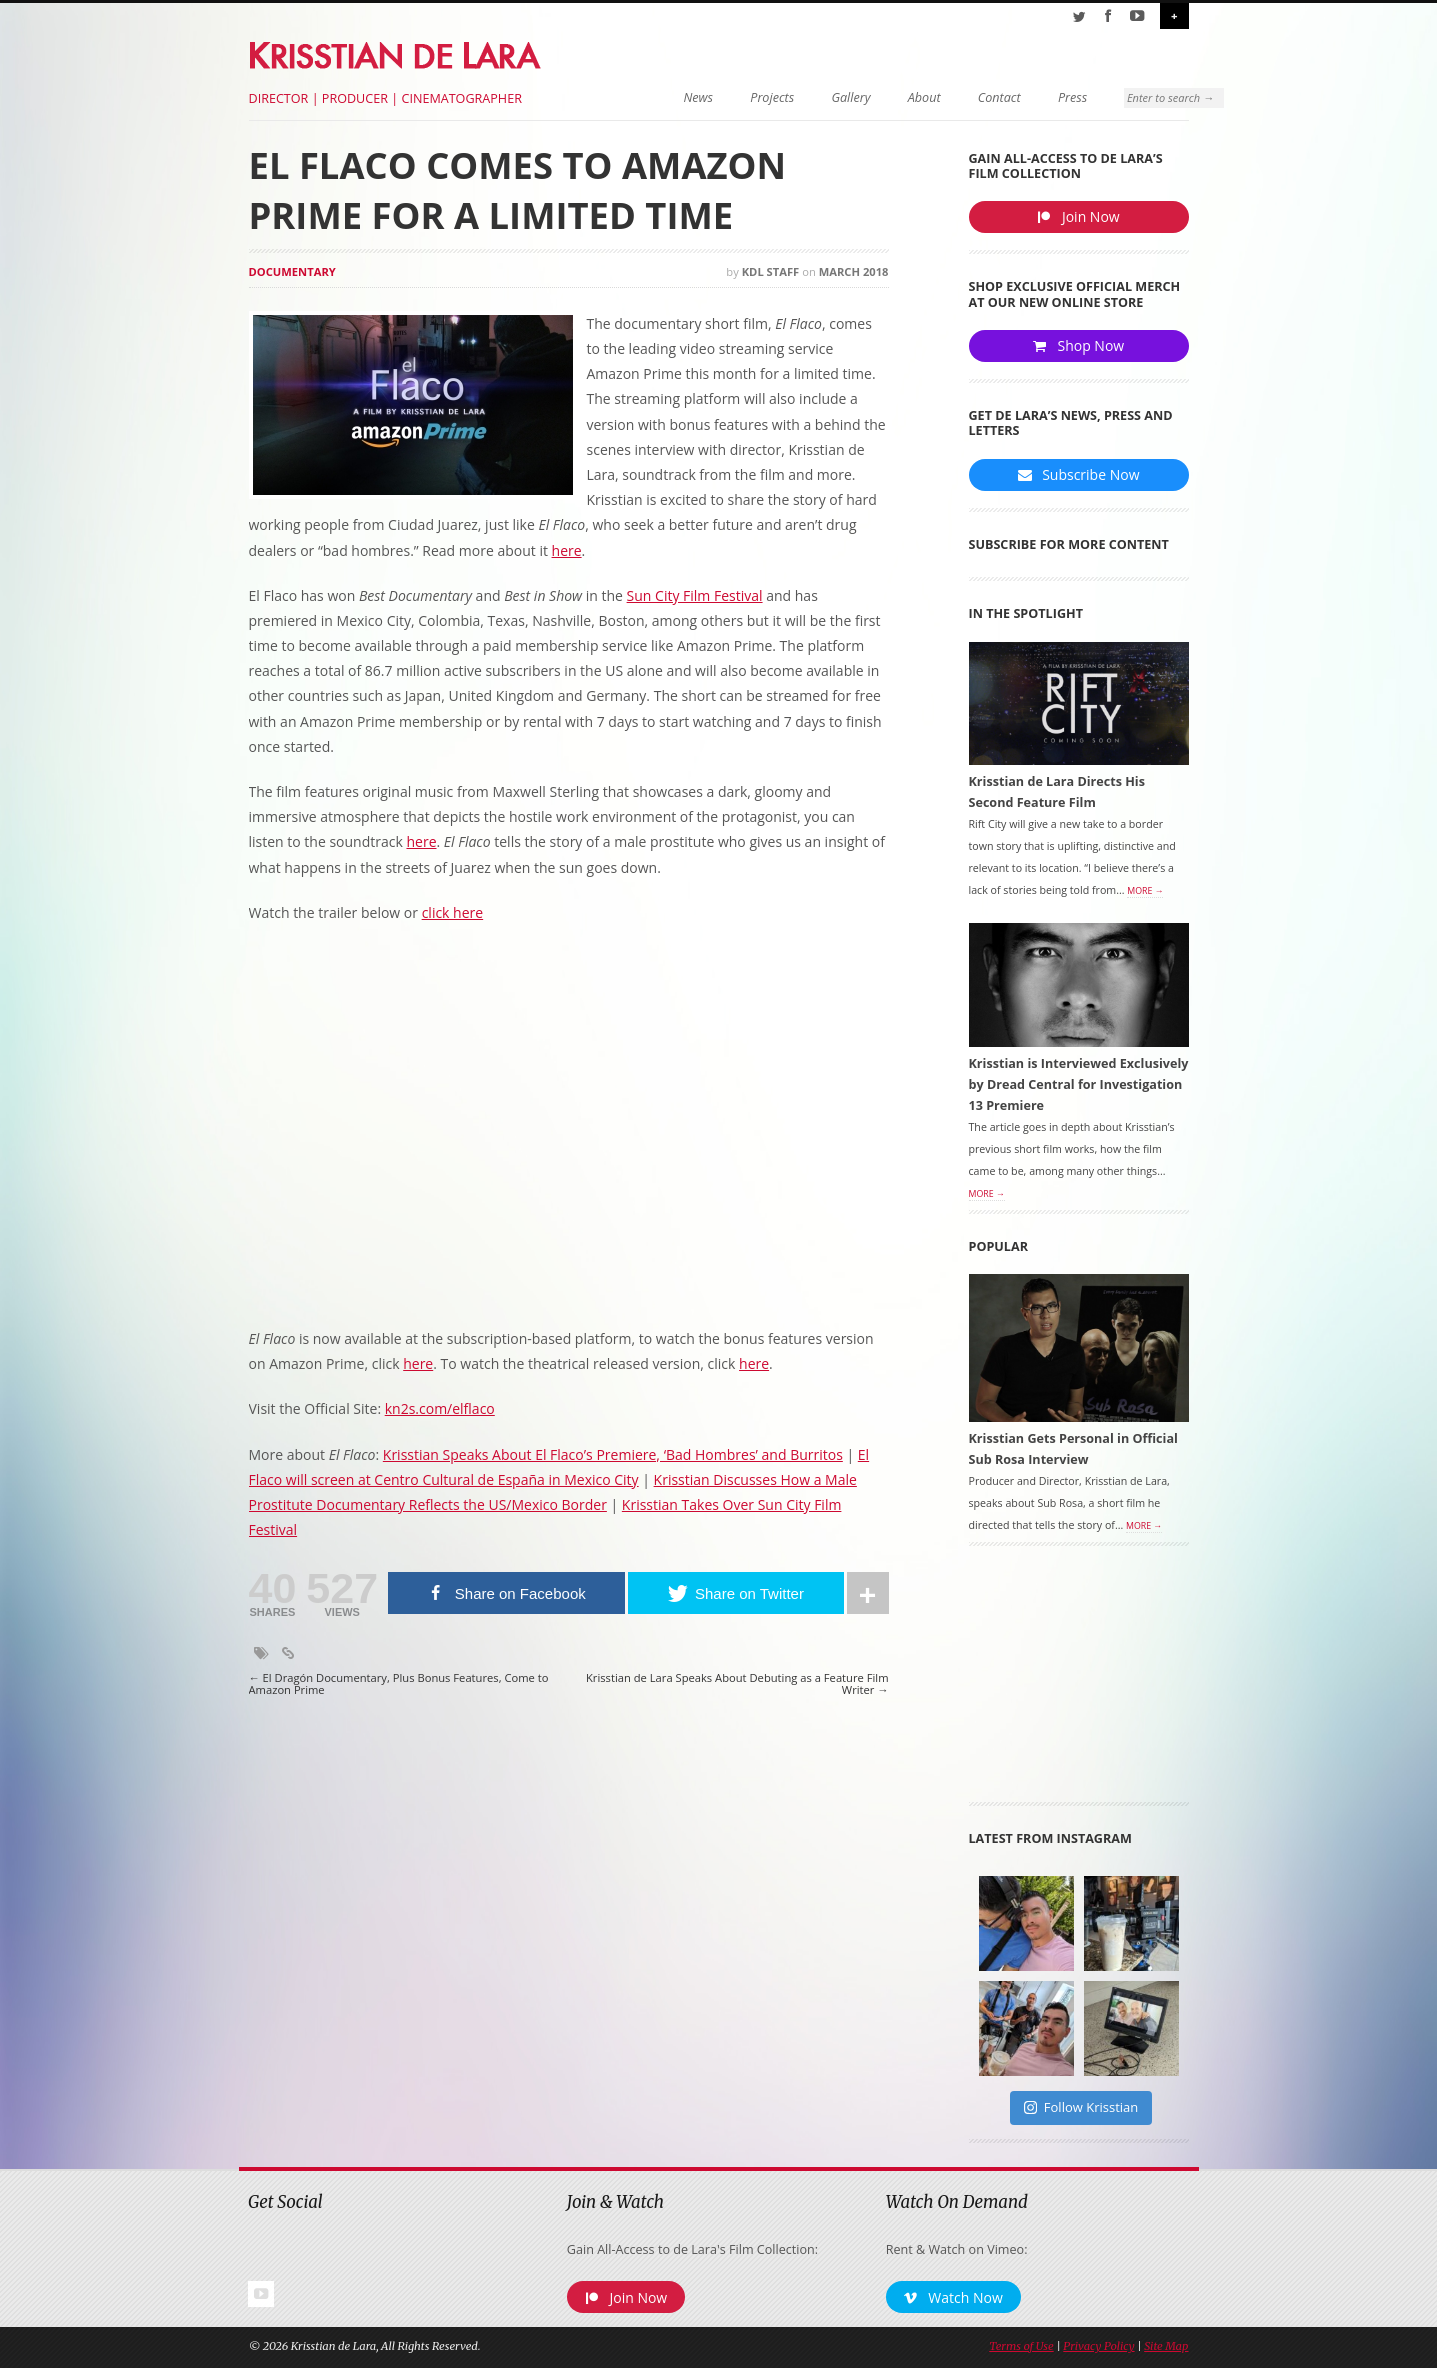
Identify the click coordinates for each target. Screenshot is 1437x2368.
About (871, 97)
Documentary (292, 271)
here (567, 550)
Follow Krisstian (1081, 2111)
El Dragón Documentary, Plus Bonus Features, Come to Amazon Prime (399, 1684)
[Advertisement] (1079, 1684)
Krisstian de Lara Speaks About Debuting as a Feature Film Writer (737, 1684)
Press (1019, 97)
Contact (946, 97)
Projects (720, 97)
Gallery (798, 97)
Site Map (1166, 2351)
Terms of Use (1021, 2351)
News (646, 97)
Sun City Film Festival (695, 595)
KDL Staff (771, 271)
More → (1145, 895)
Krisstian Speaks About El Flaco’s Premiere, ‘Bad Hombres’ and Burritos (613, 1454)
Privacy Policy (1098, 2351)
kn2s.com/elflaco (440, 1408)
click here (453, 912)
